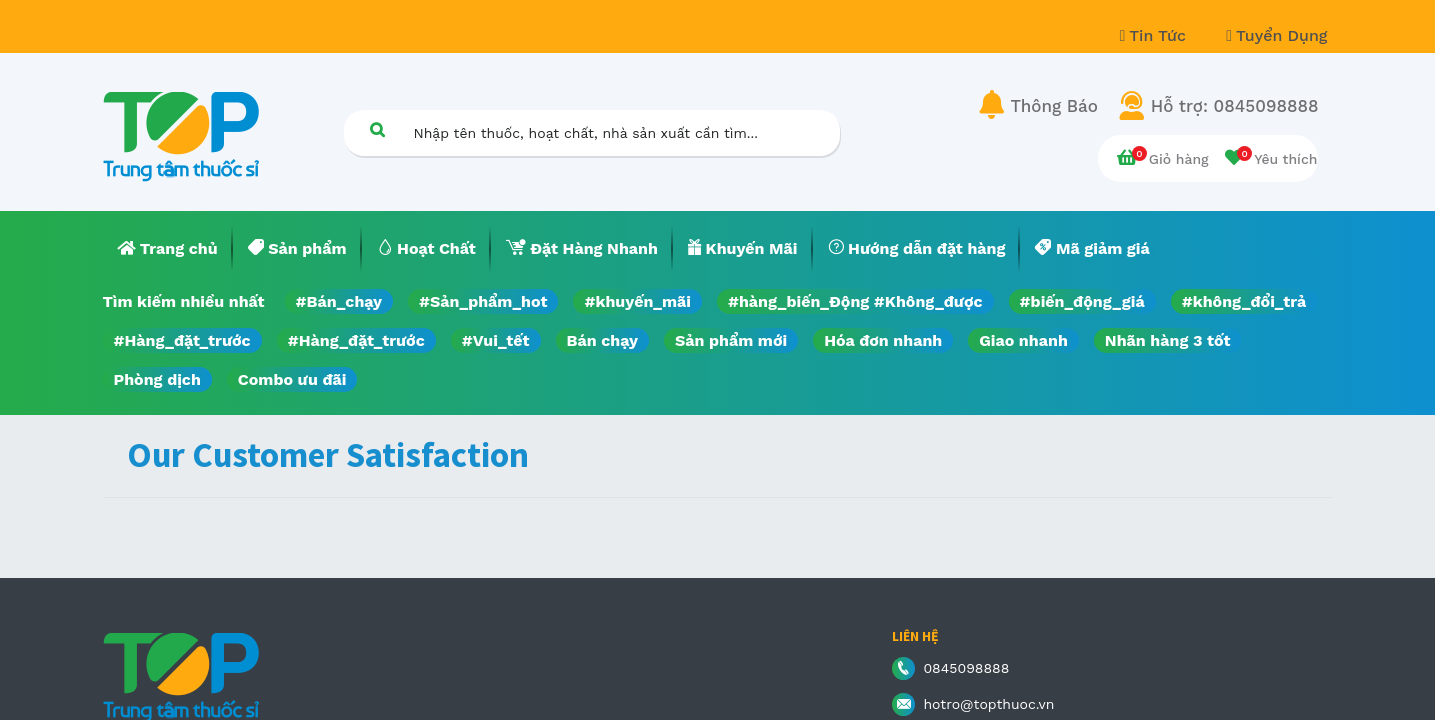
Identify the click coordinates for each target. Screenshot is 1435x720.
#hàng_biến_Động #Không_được (855, 301)
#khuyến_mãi (637, 301)
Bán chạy (602, 340)
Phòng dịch (157, 379)
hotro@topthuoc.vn (988, 704)
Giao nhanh (1023, 340)
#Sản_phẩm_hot (483, 301)
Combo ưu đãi (292, 379)
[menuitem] (168, 249)
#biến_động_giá (1082, 301)
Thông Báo (1054, 106)
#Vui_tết (496, 340)
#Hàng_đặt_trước (182, 340)
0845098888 (966, 668)
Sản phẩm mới (731, 340)
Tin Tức (1156, 35)
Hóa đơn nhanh (883, 340)
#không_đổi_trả (1244, 301)
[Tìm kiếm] (378, 129)
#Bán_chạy (339, 301)
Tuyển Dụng (1276, 35)
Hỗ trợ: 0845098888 (1235, 106)
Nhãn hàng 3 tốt (1168, 340)
